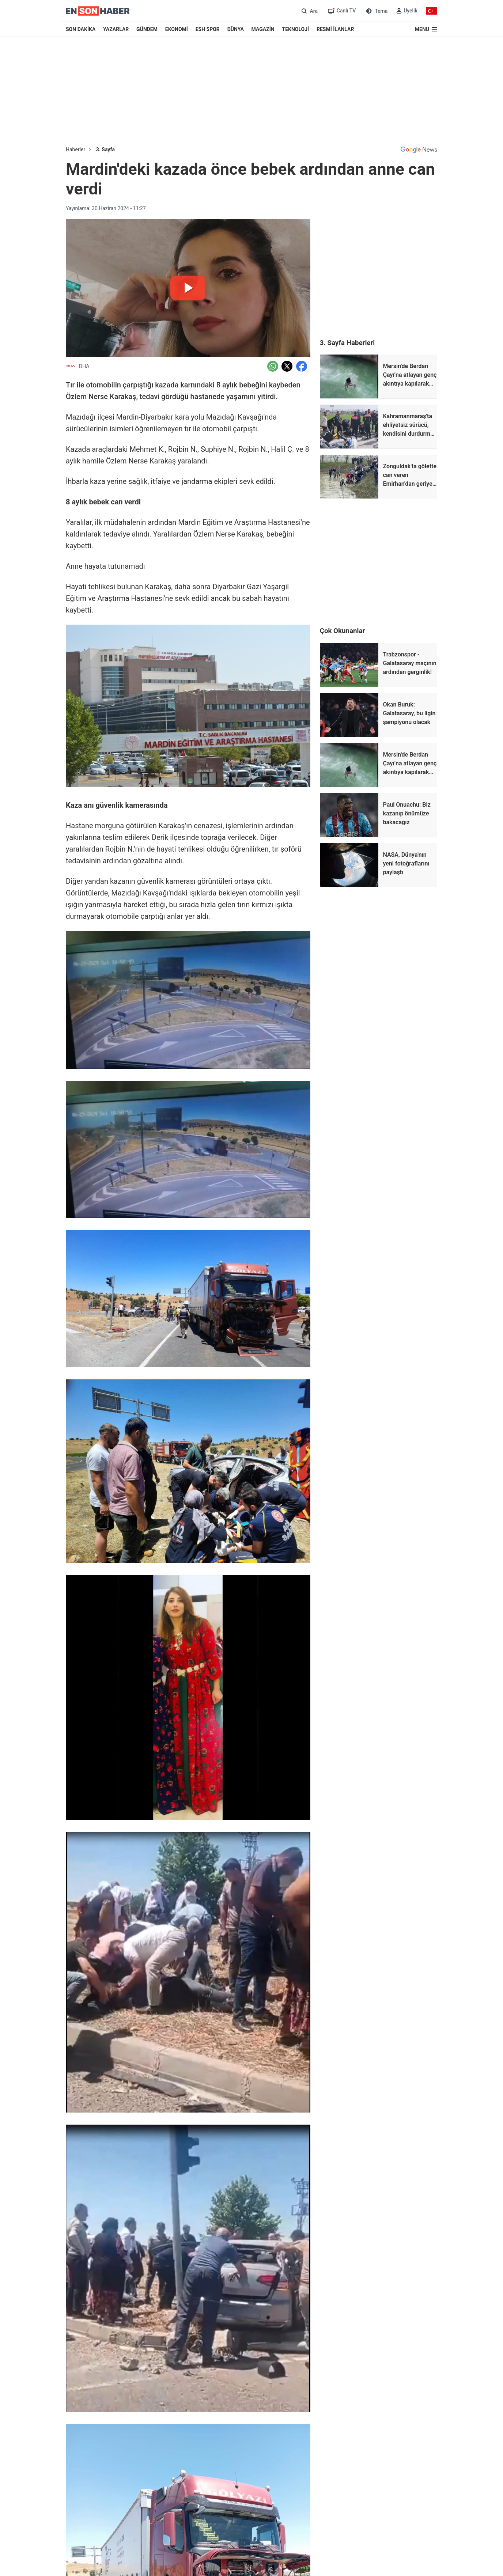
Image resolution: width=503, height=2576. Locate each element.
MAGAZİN (263, 29)
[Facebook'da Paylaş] (301, 366)
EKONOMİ (176, 29)
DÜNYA (235, 29)
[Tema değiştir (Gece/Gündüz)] (375, 11)
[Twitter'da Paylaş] (286, 366)
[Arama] (309, 11)
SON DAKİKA (80, 29)
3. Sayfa (105, 149)
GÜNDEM (147, 29)
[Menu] (426, 29)
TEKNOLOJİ (295, 29)
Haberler (75, 149)
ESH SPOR (208, 29)
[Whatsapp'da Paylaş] (272, 366)
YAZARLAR (116, 29)
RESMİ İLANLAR (335, 29)
